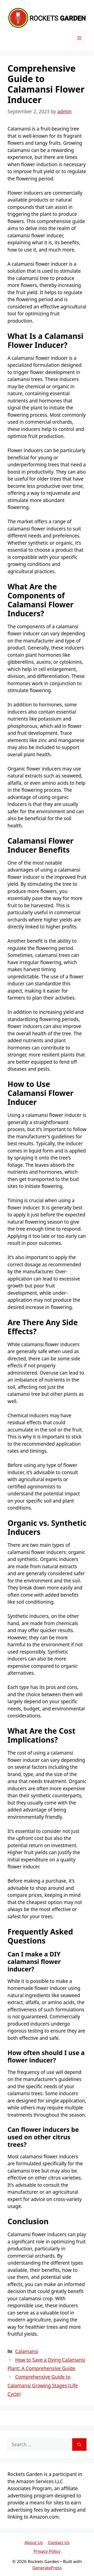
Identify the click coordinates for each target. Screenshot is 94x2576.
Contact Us (59, 2542)
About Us (34, 2542)
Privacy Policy (47, 2551)
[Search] (79, 2444)
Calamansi (26, 2351)
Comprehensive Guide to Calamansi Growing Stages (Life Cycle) (43, 2385)
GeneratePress (47, 2568)
